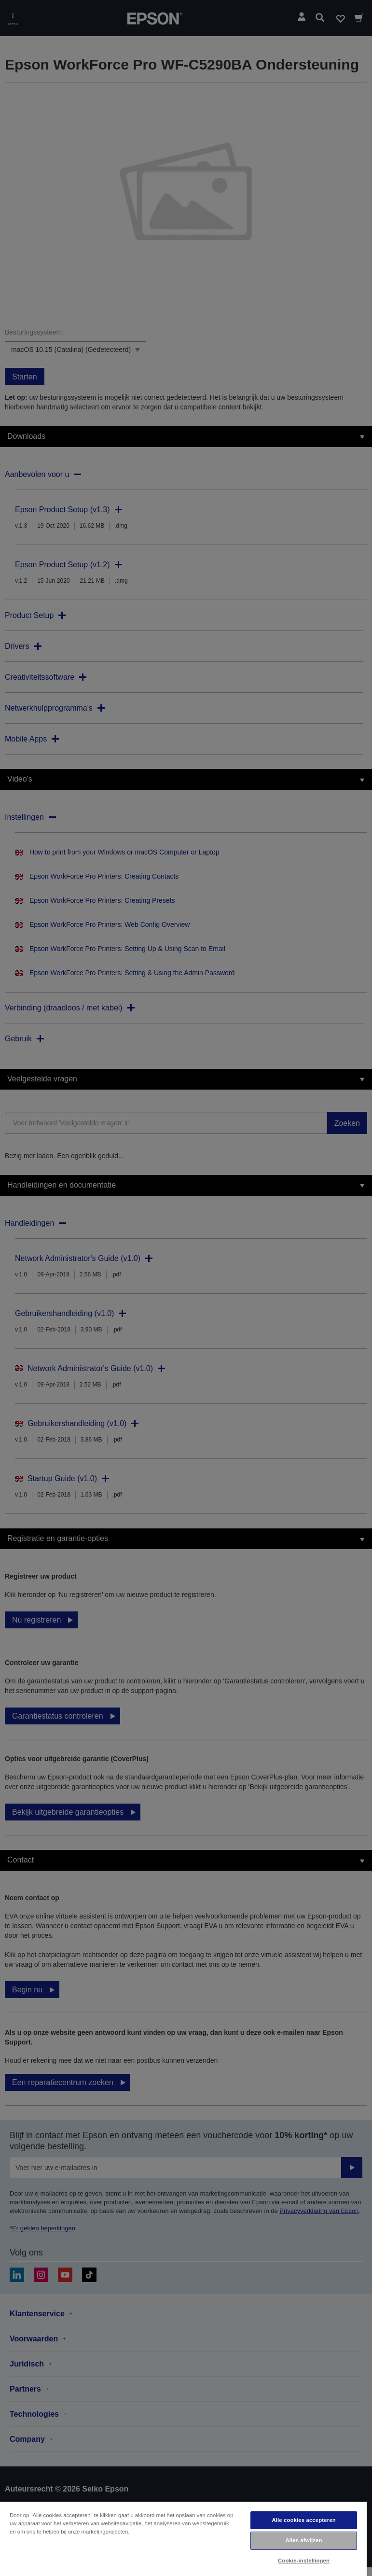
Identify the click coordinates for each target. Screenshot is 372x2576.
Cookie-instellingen (304, 2560)
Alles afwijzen (303, 2540)
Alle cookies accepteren (303, 2520)
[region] (183, 2538)
